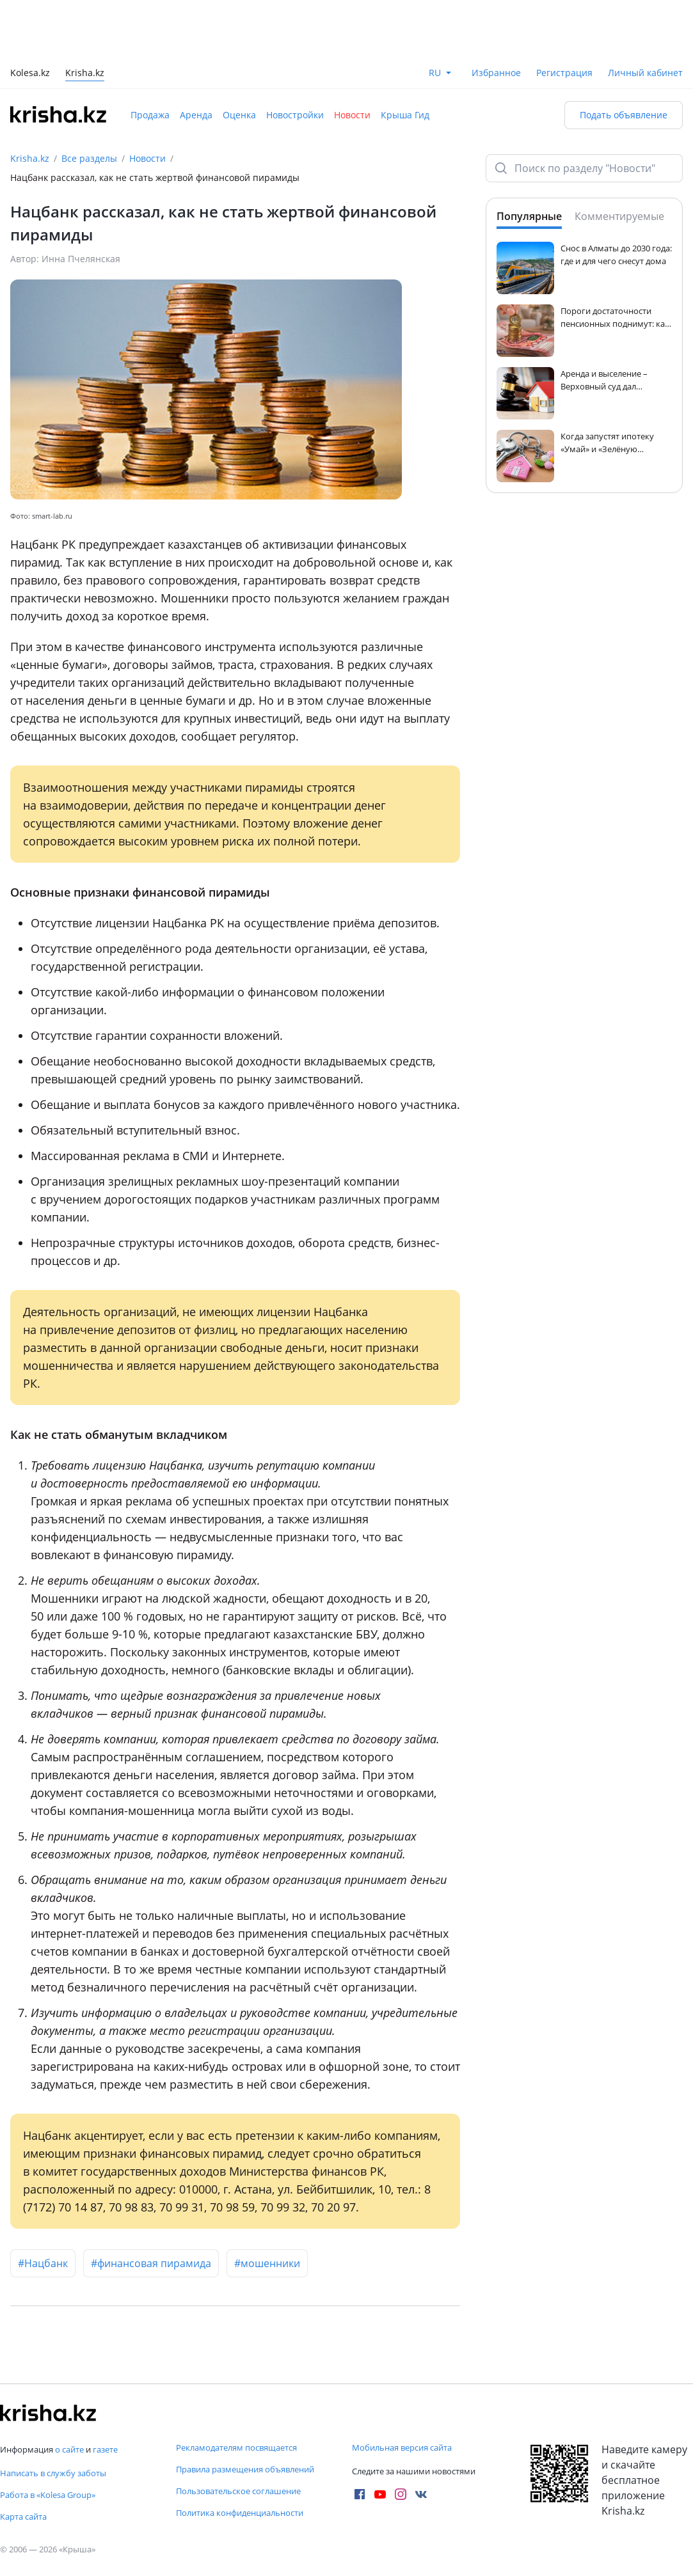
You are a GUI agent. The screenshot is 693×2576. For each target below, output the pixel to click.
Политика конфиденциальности (239, 2512)
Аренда (196, 115)
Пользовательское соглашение (238, 2491)
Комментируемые (619, 216)
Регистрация (564, 73)
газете (105, 2449)
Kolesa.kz (30, 74)
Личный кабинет (645, 73)
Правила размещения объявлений (245, 2469)
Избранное (496, 73)
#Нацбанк (43, 2263)
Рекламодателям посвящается (236, 2447)
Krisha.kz (29, 158)
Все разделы (89, 158)
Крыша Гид (405, 115)
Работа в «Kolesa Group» (47, 2495)
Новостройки (295, 115)
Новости (352, 115)
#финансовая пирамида (151, 2263)
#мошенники (267, 2263)
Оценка (239, 115)
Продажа (150, 115)
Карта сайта (23, 2516)
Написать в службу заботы (53, 2473)
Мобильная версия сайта (402, 2447)
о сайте (69, 2449)
